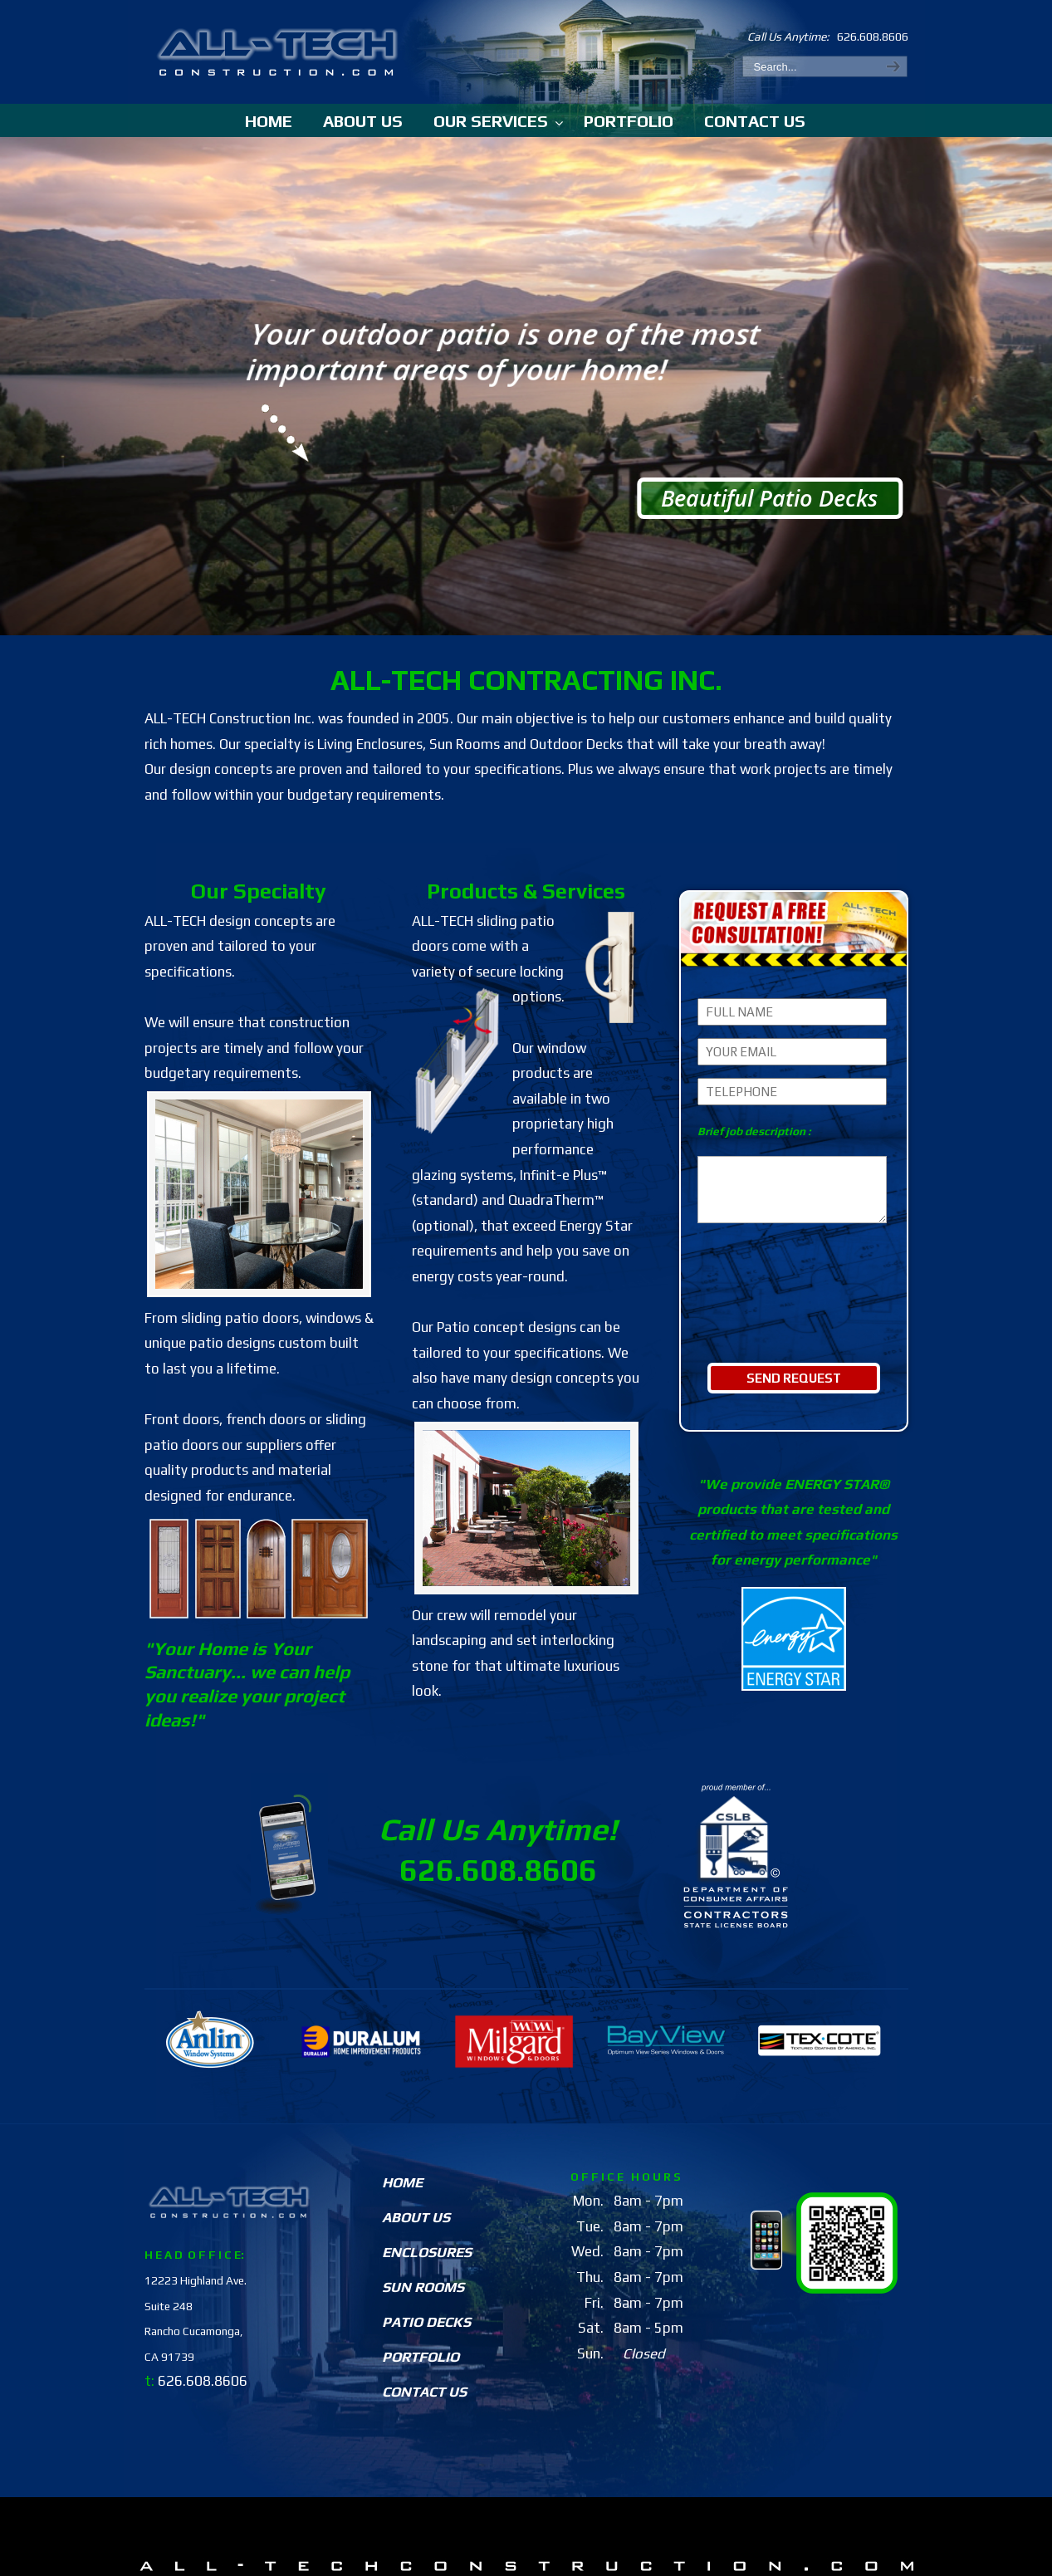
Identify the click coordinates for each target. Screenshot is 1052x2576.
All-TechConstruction (278, 46)
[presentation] (794, 1311)
